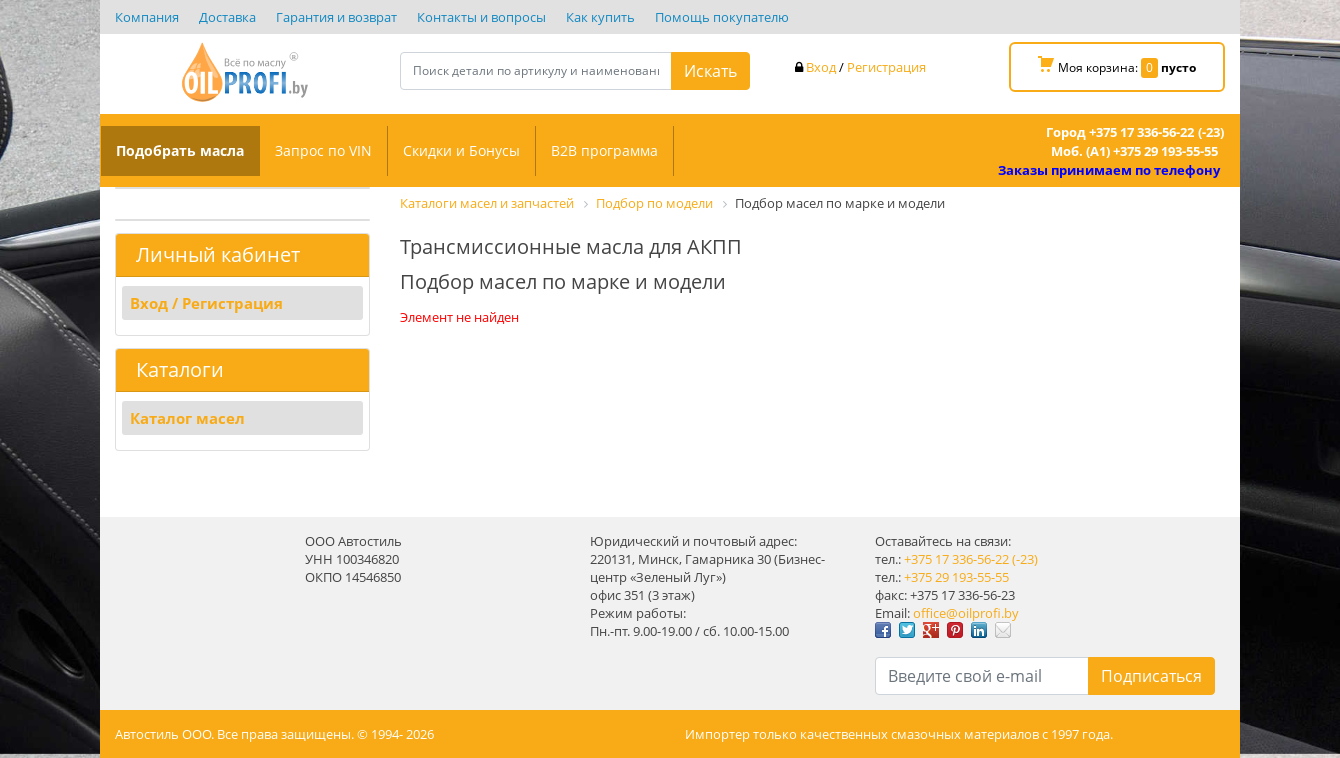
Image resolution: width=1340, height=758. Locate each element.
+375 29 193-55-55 (956, 577)
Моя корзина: (1117, 67)
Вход (821, 67)
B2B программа (604, 150)
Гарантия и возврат (336, 17)
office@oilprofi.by (966, 613)
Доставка (227, 17)
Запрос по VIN (323, 150)
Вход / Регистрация (206, 303)
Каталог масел (187, 418)
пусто (1178, 67)
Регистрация (886, 67)
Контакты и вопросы (481, 17)
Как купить (600, 17)
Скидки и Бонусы (461, 150)
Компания (147, 17)
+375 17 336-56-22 (956, 559)
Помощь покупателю (722, 17)
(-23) (1025, 559)
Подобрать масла (180, 150)
